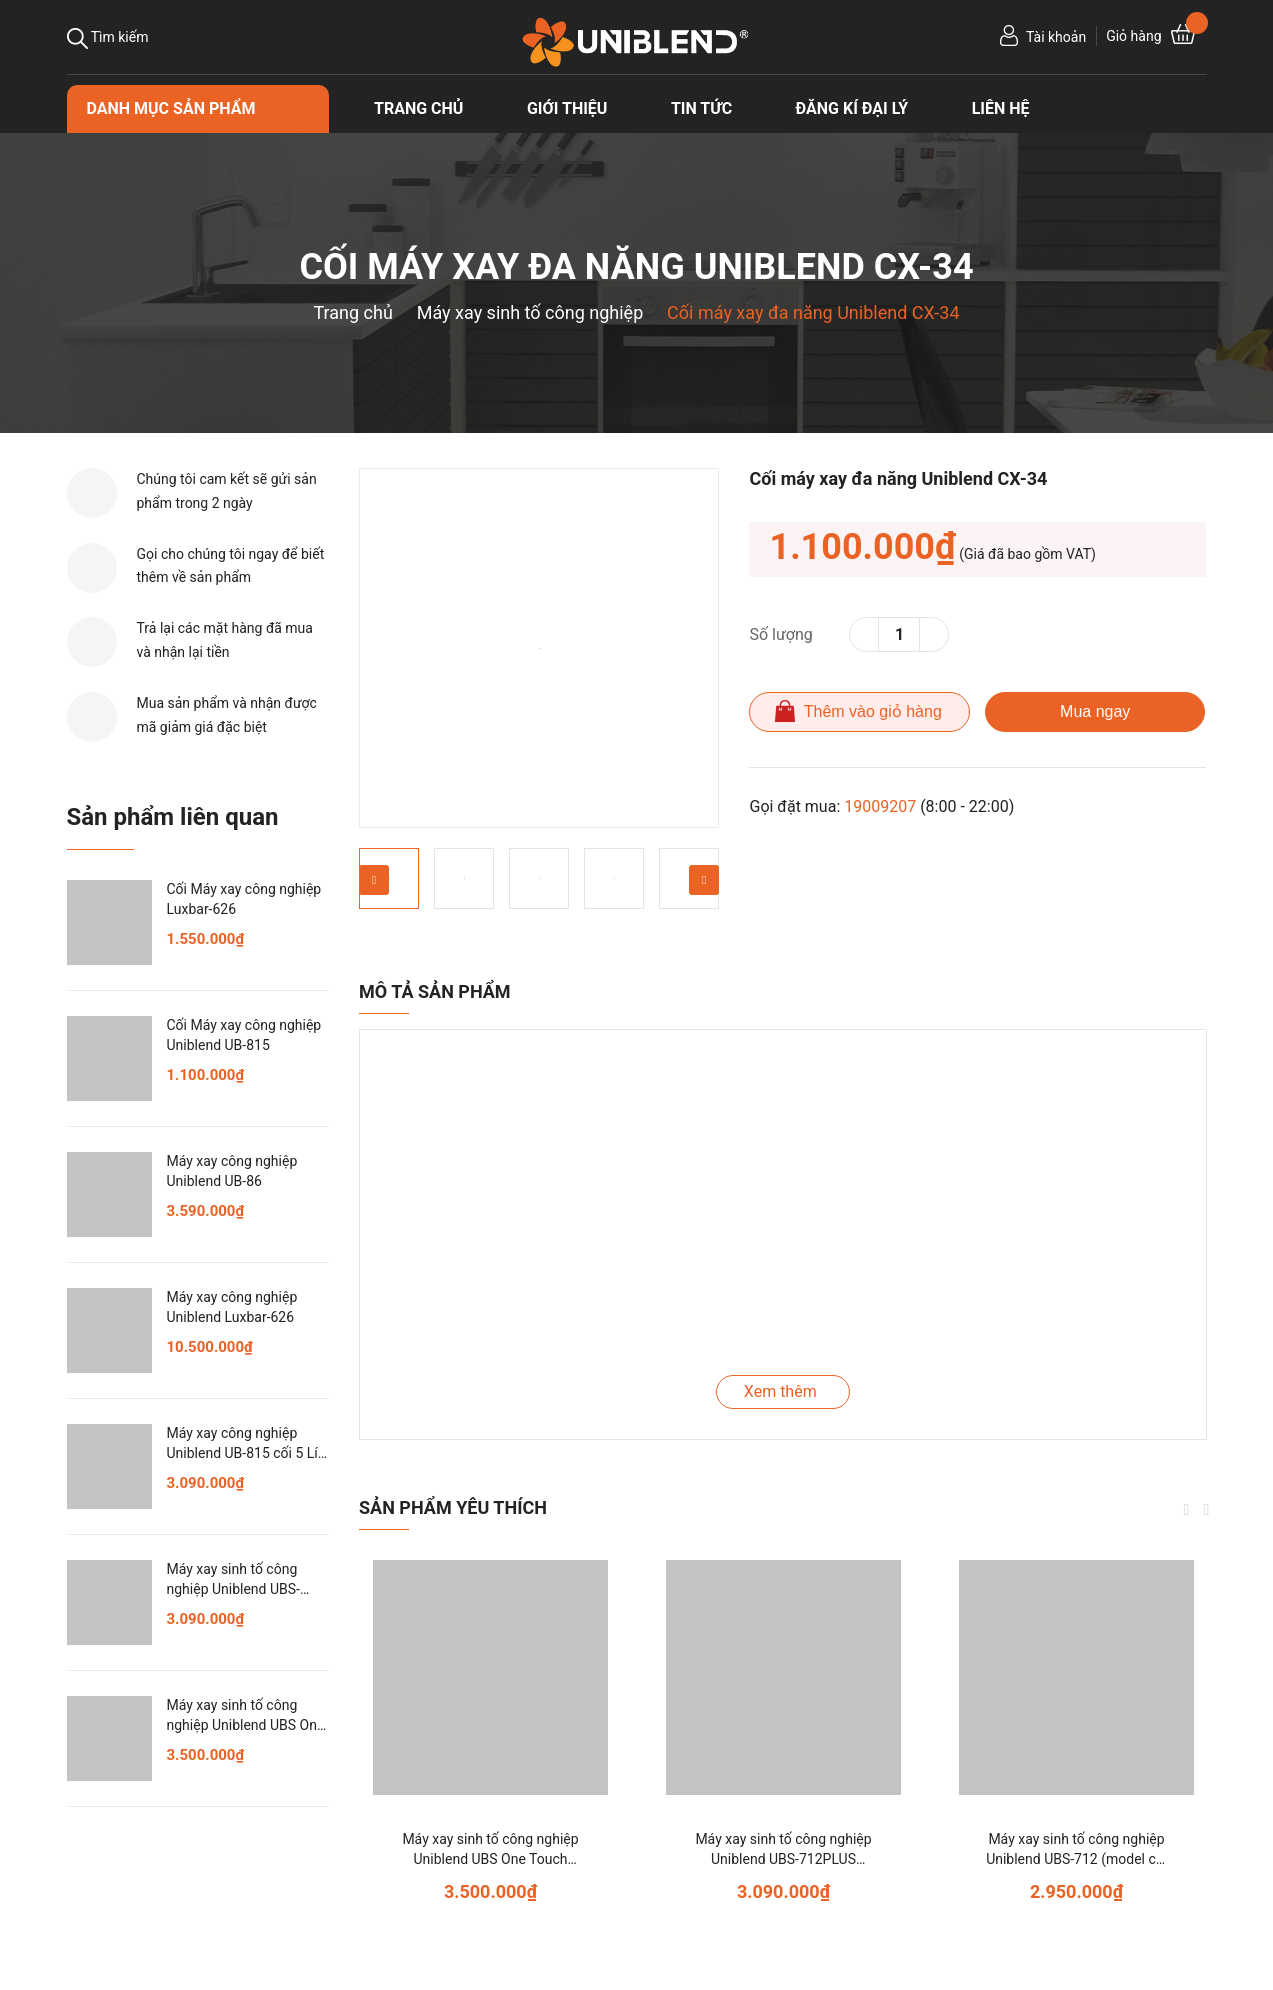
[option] (539, 648)
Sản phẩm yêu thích (453, 1507)
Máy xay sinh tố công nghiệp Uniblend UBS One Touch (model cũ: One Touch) (490, 1858)
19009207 (880, 806)
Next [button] (704, 880)
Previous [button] (374, 880)
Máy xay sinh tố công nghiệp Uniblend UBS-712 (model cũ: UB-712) (1076, 1858)
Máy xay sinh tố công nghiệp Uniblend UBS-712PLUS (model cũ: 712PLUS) (783, 1858)
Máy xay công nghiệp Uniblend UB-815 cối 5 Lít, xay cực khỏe (246, 1452)
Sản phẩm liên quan (173, 817)
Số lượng (780, 634)
